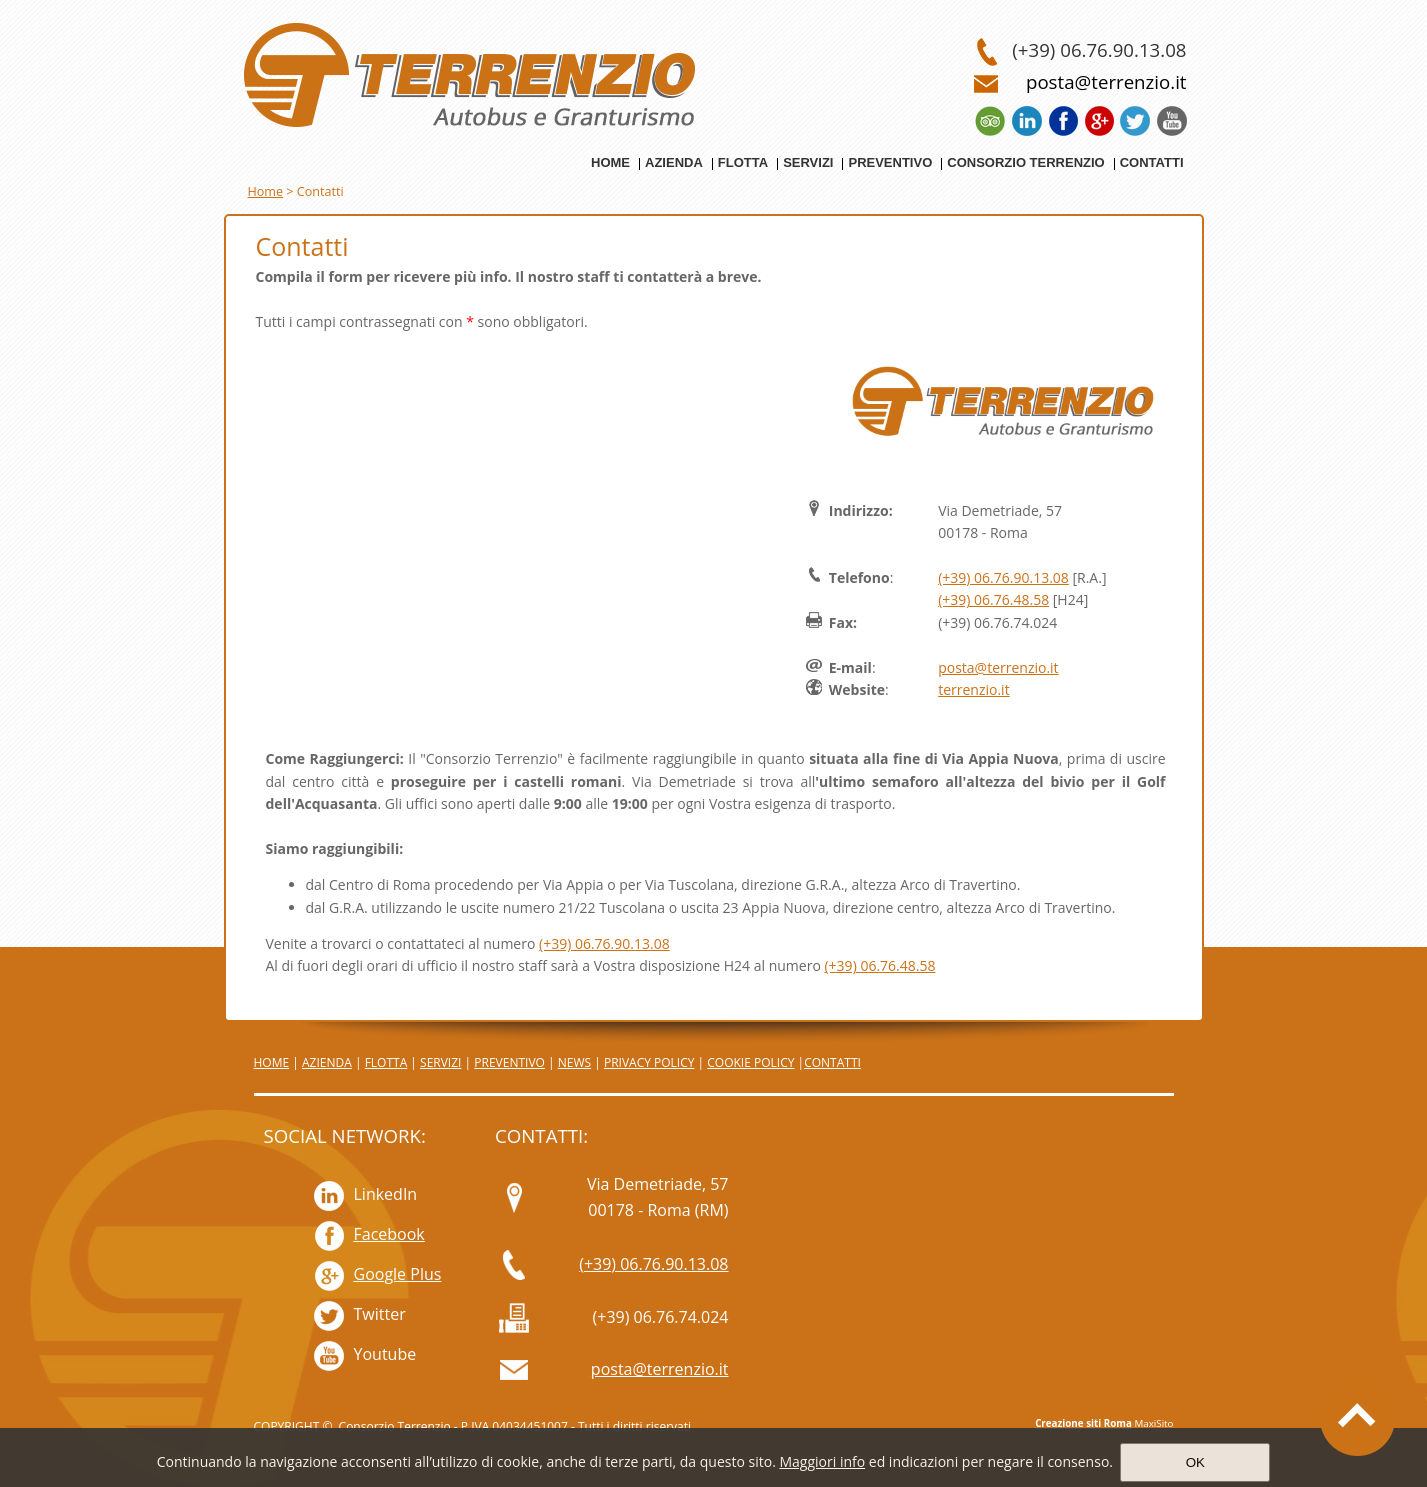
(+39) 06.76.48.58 (993, 599)
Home (266, 191)
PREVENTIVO (509, 1062)
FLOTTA (386, 1062)
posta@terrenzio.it (998, 667)
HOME (272, 1062)
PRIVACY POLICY (649, 1062)
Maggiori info (822, 1461)
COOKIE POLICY (750, 1062)
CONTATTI (832, 1062)
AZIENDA (327, 1062)
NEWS (574, 1062)
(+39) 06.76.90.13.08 (1003, 577)
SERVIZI (440, 1062)
